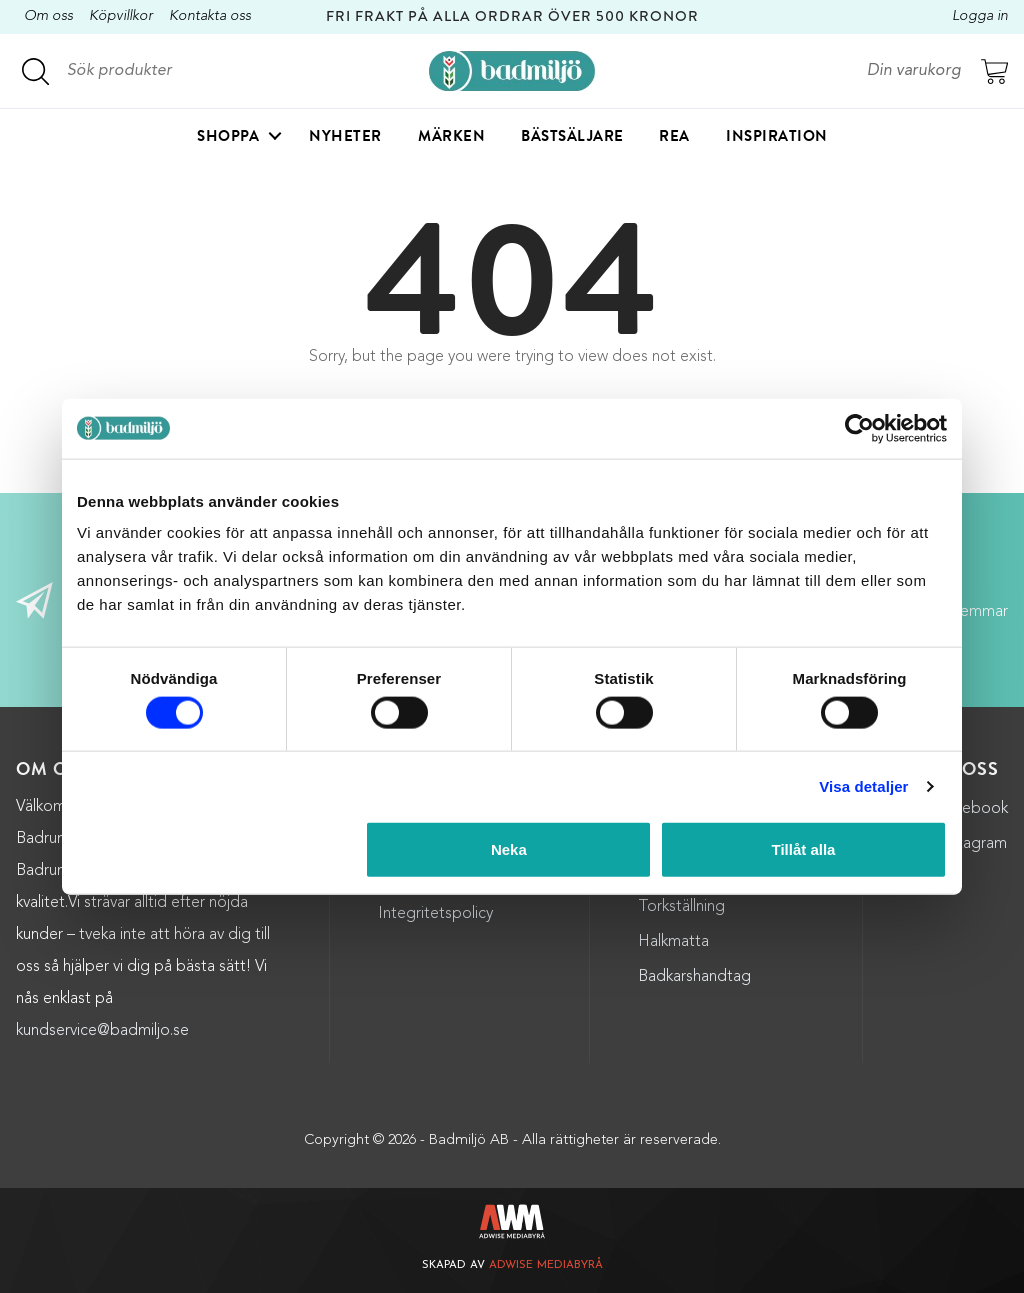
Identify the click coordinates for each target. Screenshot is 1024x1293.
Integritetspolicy (435, 914)
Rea (674, 136)
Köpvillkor (121, 16)
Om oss (48, 16)
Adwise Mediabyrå (546, 1265)
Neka (509, 849)
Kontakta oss (210, 16)
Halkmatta (673, 942)
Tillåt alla (803, 849)
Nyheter (345, 136)
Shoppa (228, 136)
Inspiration (777, 136)
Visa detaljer (863, 785)
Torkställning (681, 907)
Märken (451, 136)
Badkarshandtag (694, 977)
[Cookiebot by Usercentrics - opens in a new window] (859, 428)
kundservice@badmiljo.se (102, 1031)
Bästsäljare (572, 136)
